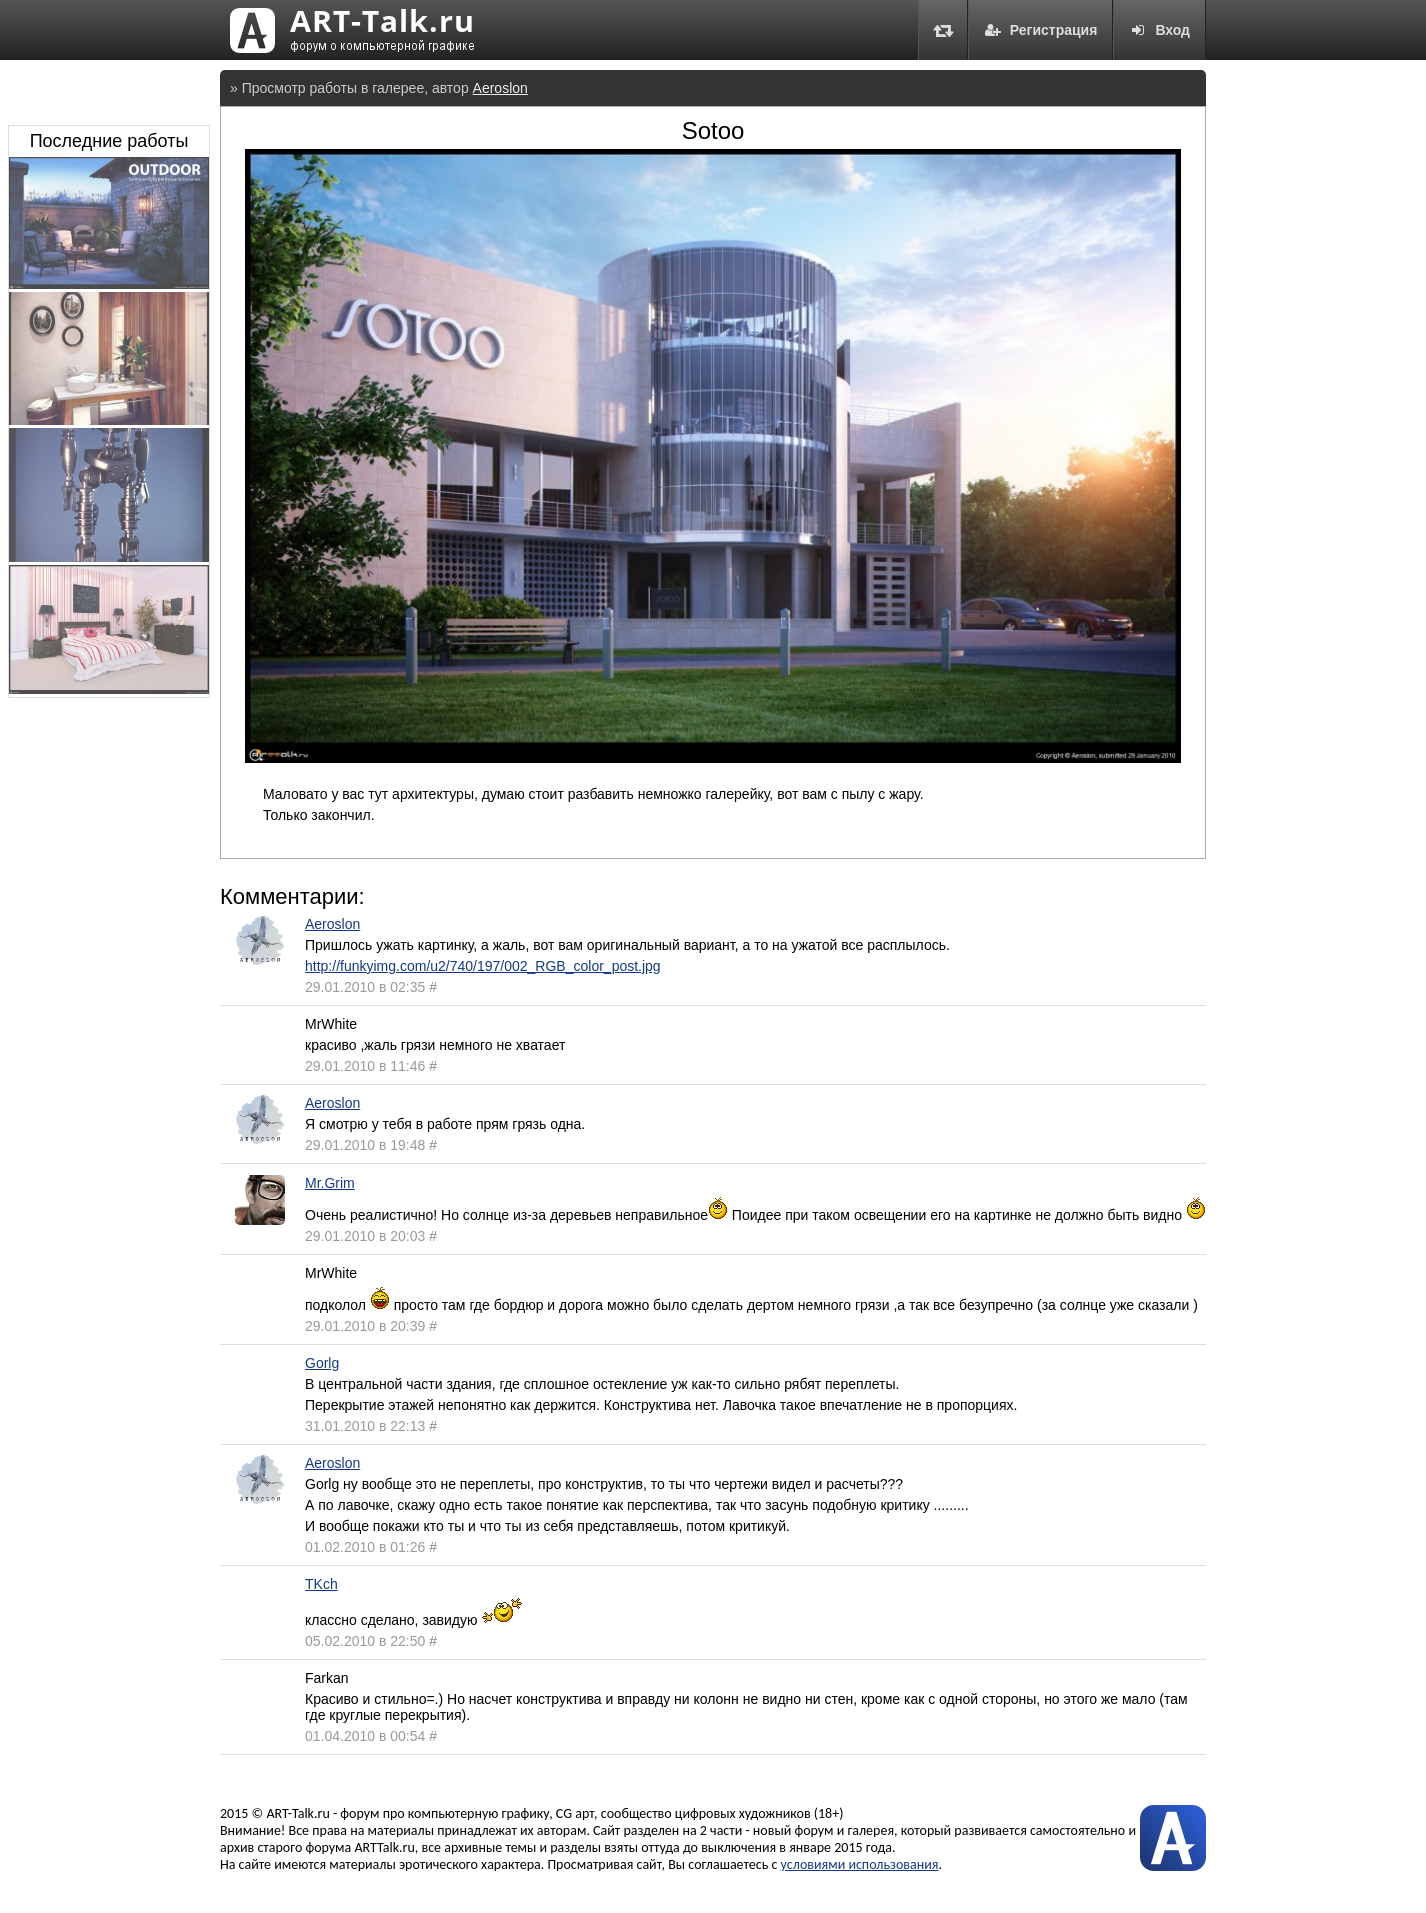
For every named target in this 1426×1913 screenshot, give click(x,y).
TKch (321, 1584)
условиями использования (860, 1864)
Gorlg (322, 1363)
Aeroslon (500, 88)
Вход (1159, 30)
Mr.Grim (330, 1183)
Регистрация (1041, 30)
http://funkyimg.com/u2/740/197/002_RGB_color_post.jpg (483, 966)
